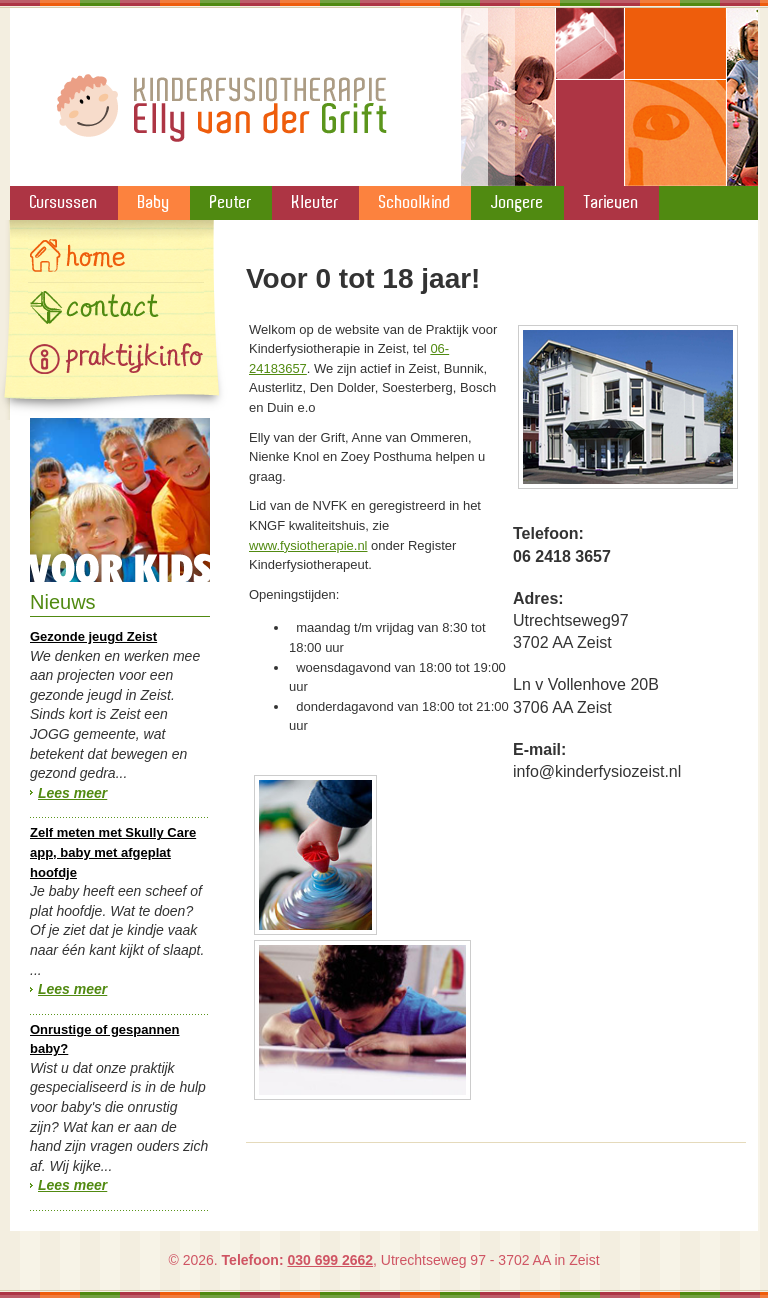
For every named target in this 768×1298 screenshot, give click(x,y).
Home (116, 258)
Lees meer (72, 793)
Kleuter (315, 202)
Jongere (517, 202)
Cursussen (64, 202)
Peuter (231, 202)
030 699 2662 (330, 1260)
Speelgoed (120, 500)
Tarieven (611, 202)
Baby (154, 202)
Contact (116, 308)
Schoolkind (415, 202)
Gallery (116, 358)
